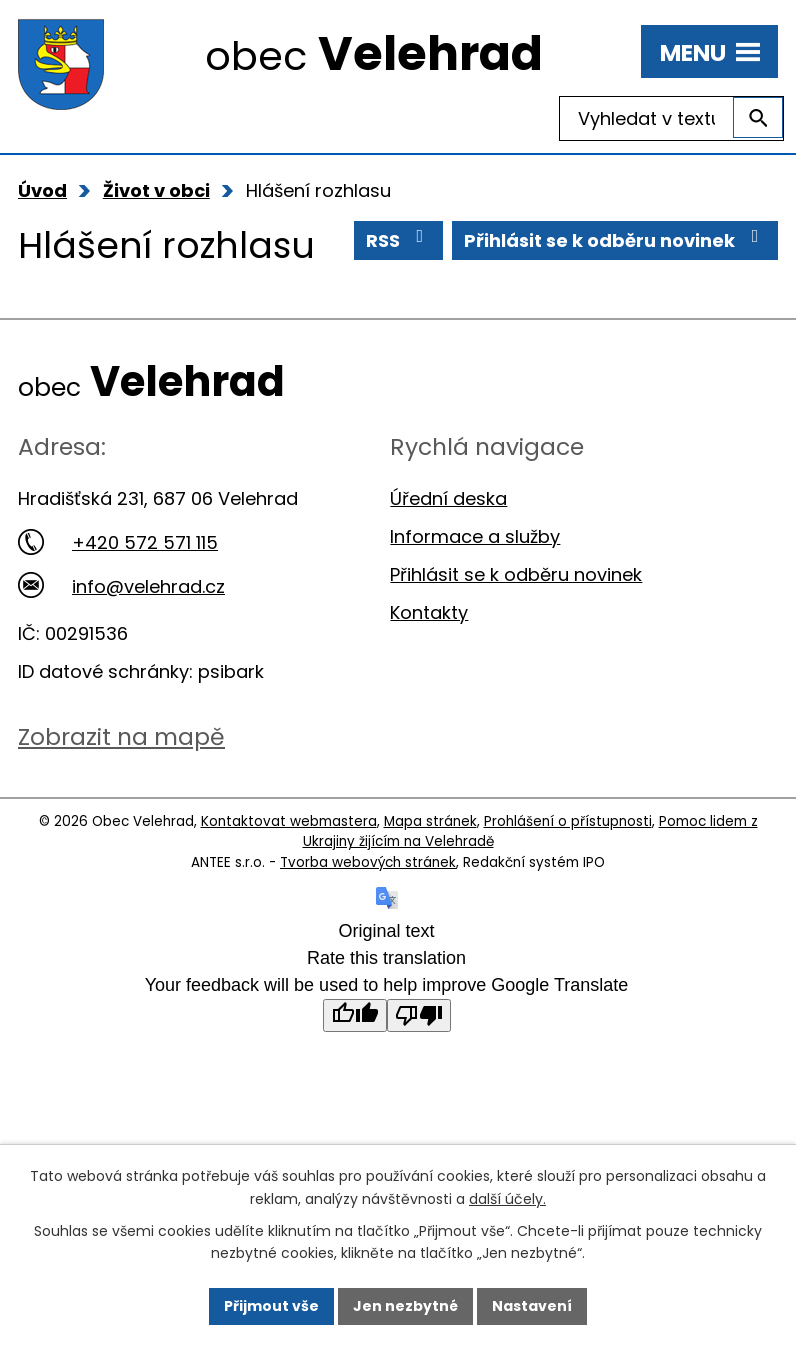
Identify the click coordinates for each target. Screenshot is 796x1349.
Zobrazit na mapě (121, 736)
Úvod (42, 190)
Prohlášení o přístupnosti (568, 821)
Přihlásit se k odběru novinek (615, 240)
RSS (399, 240)
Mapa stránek (430, 821)
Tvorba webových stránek (368, 862)
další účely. (507, 1198)
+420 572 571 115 (118, 542)
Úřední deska (448, 498)
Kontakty (429, 612)
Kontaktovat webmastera (289, 821)
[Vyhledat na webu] (671, 118)
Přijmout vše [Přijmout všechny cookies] (271, 1306)
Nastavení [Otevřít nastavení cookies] (532, 1306)
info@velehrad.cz (121, 586)
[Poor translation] (419, 1015)
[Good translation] (355, 1015)
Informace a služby (475, 536)
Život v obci (156, 190)
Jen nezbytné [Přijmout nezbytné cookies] (405, 1306)
